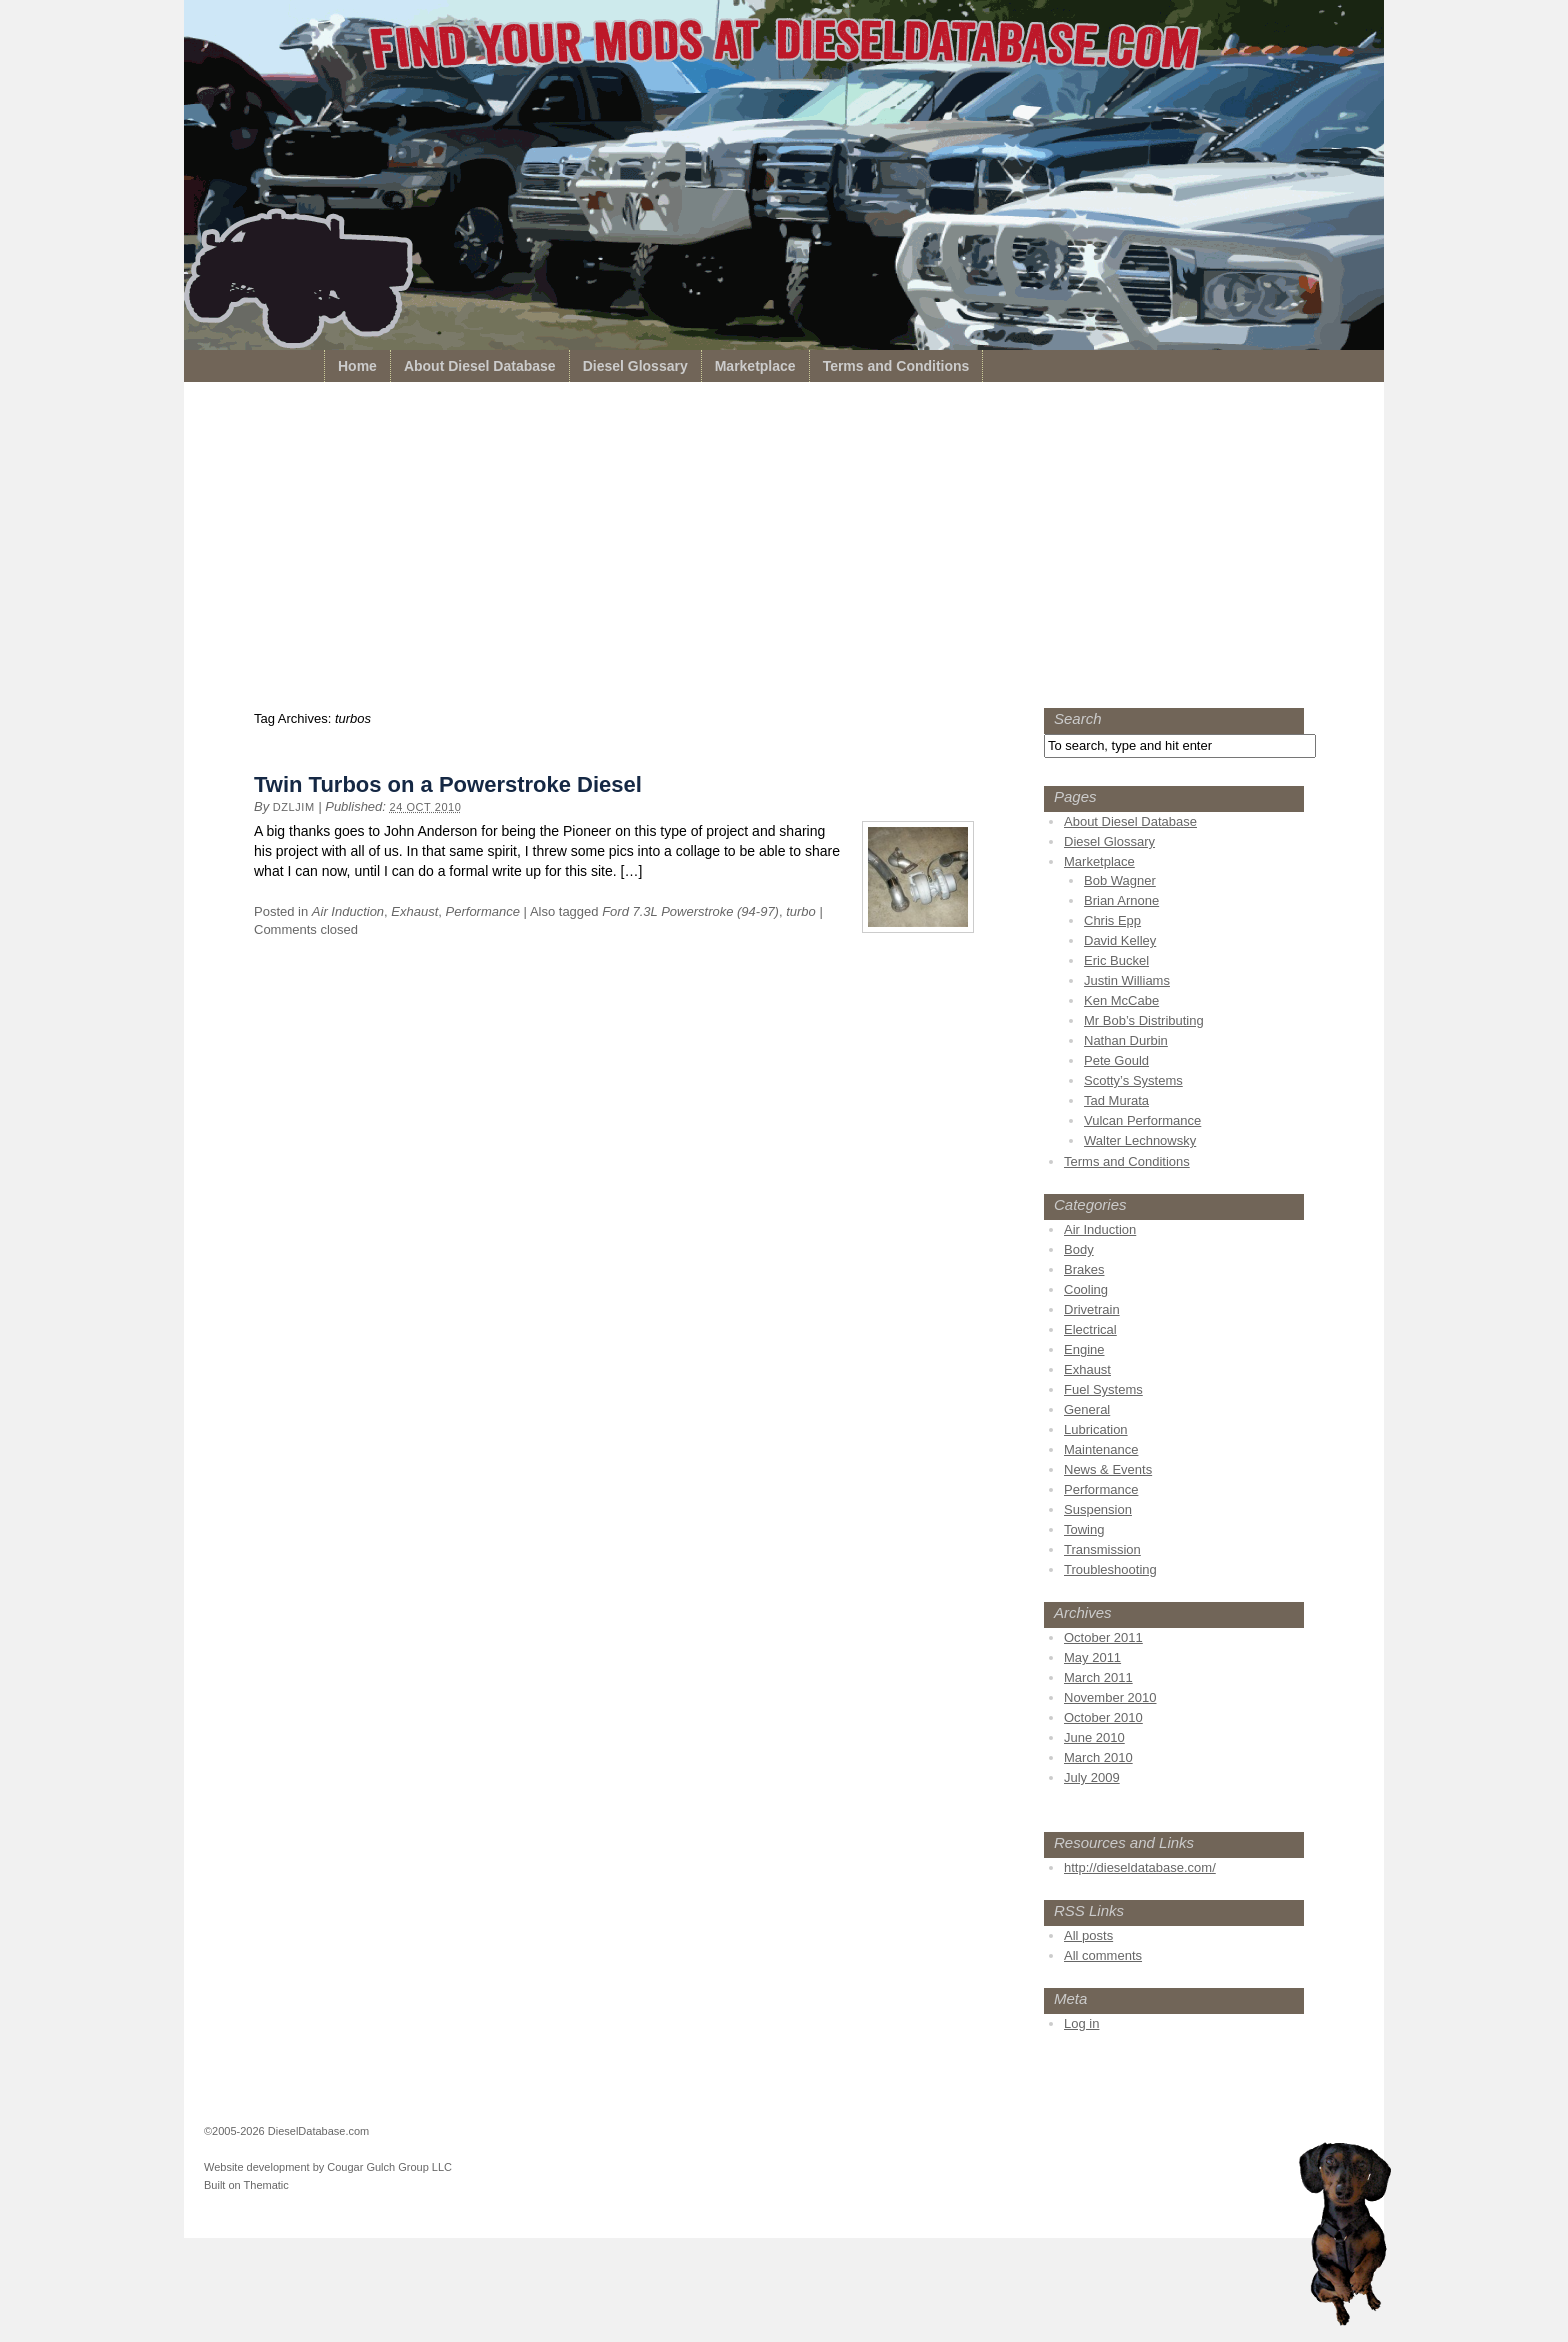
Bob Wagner (1120, 880)
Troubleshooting (1110, 1569)
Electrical (1090, 1329)
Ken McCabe (1121, 1000)
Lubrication (1096, 1429)
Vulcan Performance (1142, 1120)
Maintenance (1101, 1449)
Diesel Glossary (635, 366)
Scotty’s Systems (1133, 1080)
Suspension (1098, 1509)
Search (1078, 718)
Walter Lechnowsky (1140, 1140)
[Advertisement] (784, 550)
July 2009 (1092, 1777)
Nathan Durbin (1126, 1040)
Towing (1084, 1529)
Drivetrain (1092, 1309)
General (1087, 1409)
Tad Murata (1116, 1100)
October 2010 (1103, 1717)
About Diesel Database (480, 366)
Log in (1081, 2023)
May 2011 (1092, 1657)
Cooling (1086, 1289)
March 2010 (1098, 1757)
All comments (1103, 1955)
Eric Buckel (1116, 960)
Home (357, 366)
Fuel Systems (1103, 1389)
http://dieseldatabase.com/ (1140, 1867)
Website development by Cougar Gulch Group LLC (328, 2167)
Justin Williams (1127, 980)
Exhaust (414, 911)
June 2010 (1094, 1737)
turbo (801, 911)
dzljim (294, 807)
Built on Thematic (246, 2185)
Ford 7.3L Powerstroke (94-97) (690, 911)
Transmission (1102, 1549)
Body (1079, 1249)
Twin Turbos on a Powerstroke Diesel (448, 784)
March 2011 (1098, 1677)
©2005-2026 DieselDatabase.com (286, 2131)
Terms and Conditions (896, 366)
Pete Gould (1116, 1060)
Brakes (1084, 1269)
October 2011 (1103, 1637)
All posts (1088, 1935)
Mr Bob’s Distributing (1144, 1020)
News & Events (1108, 1469)
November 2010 (1110, 1697)
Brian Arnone (1121, 900)
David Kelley (1120, 940)
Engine (1084, 1349)
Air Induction (348, 911)
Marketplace (755, 366)
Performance (483, 911)
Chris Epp (1112, 920)
